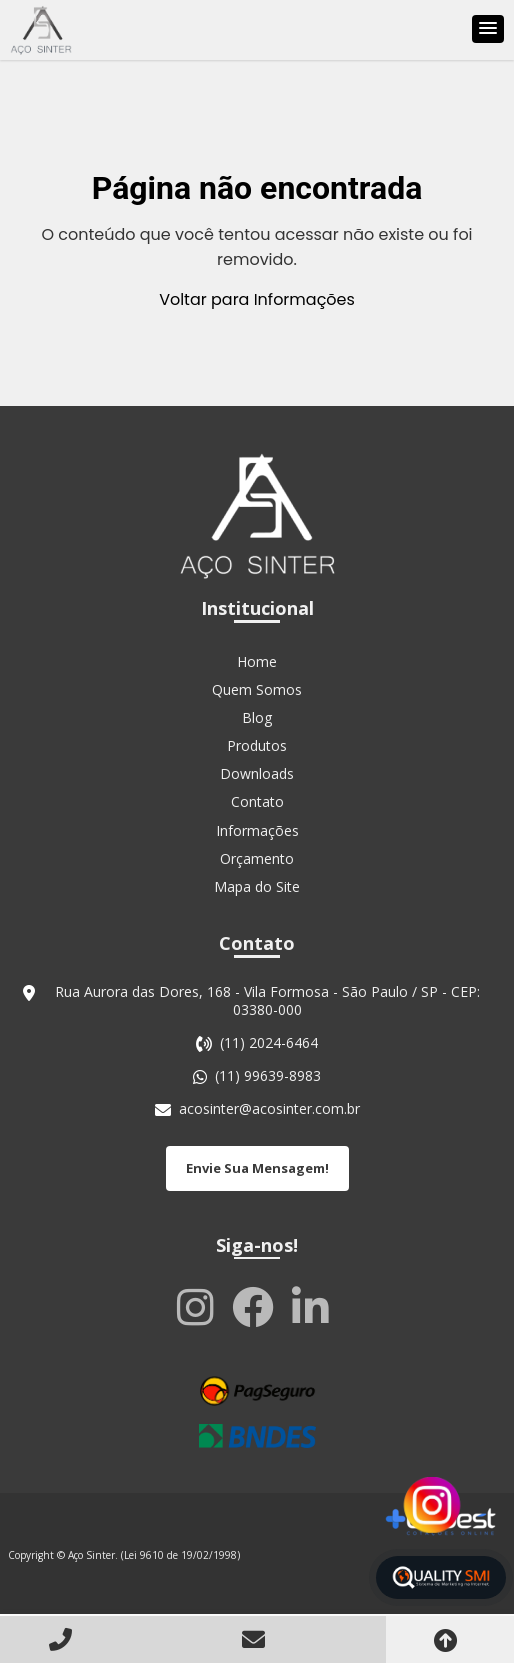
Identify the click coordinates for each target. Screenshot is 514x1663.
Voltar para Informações (257, 299)
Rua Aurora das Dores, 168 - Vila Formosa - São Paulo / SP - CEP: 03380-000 (267, 1001)
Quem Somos (257, 689)
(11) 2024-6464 (269, 1043)
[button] (488, 29)
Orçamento (257, 858)
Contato (257, 801)
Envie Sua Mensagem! (257, 1168)
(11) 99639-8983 (268, 1076)
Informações (257, 830)
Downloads (257, 773)
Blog (257, 717)
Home (257, 661)
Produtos (257, 745)
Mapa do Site (257, 886)
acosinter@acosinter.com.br (269, 1109)
